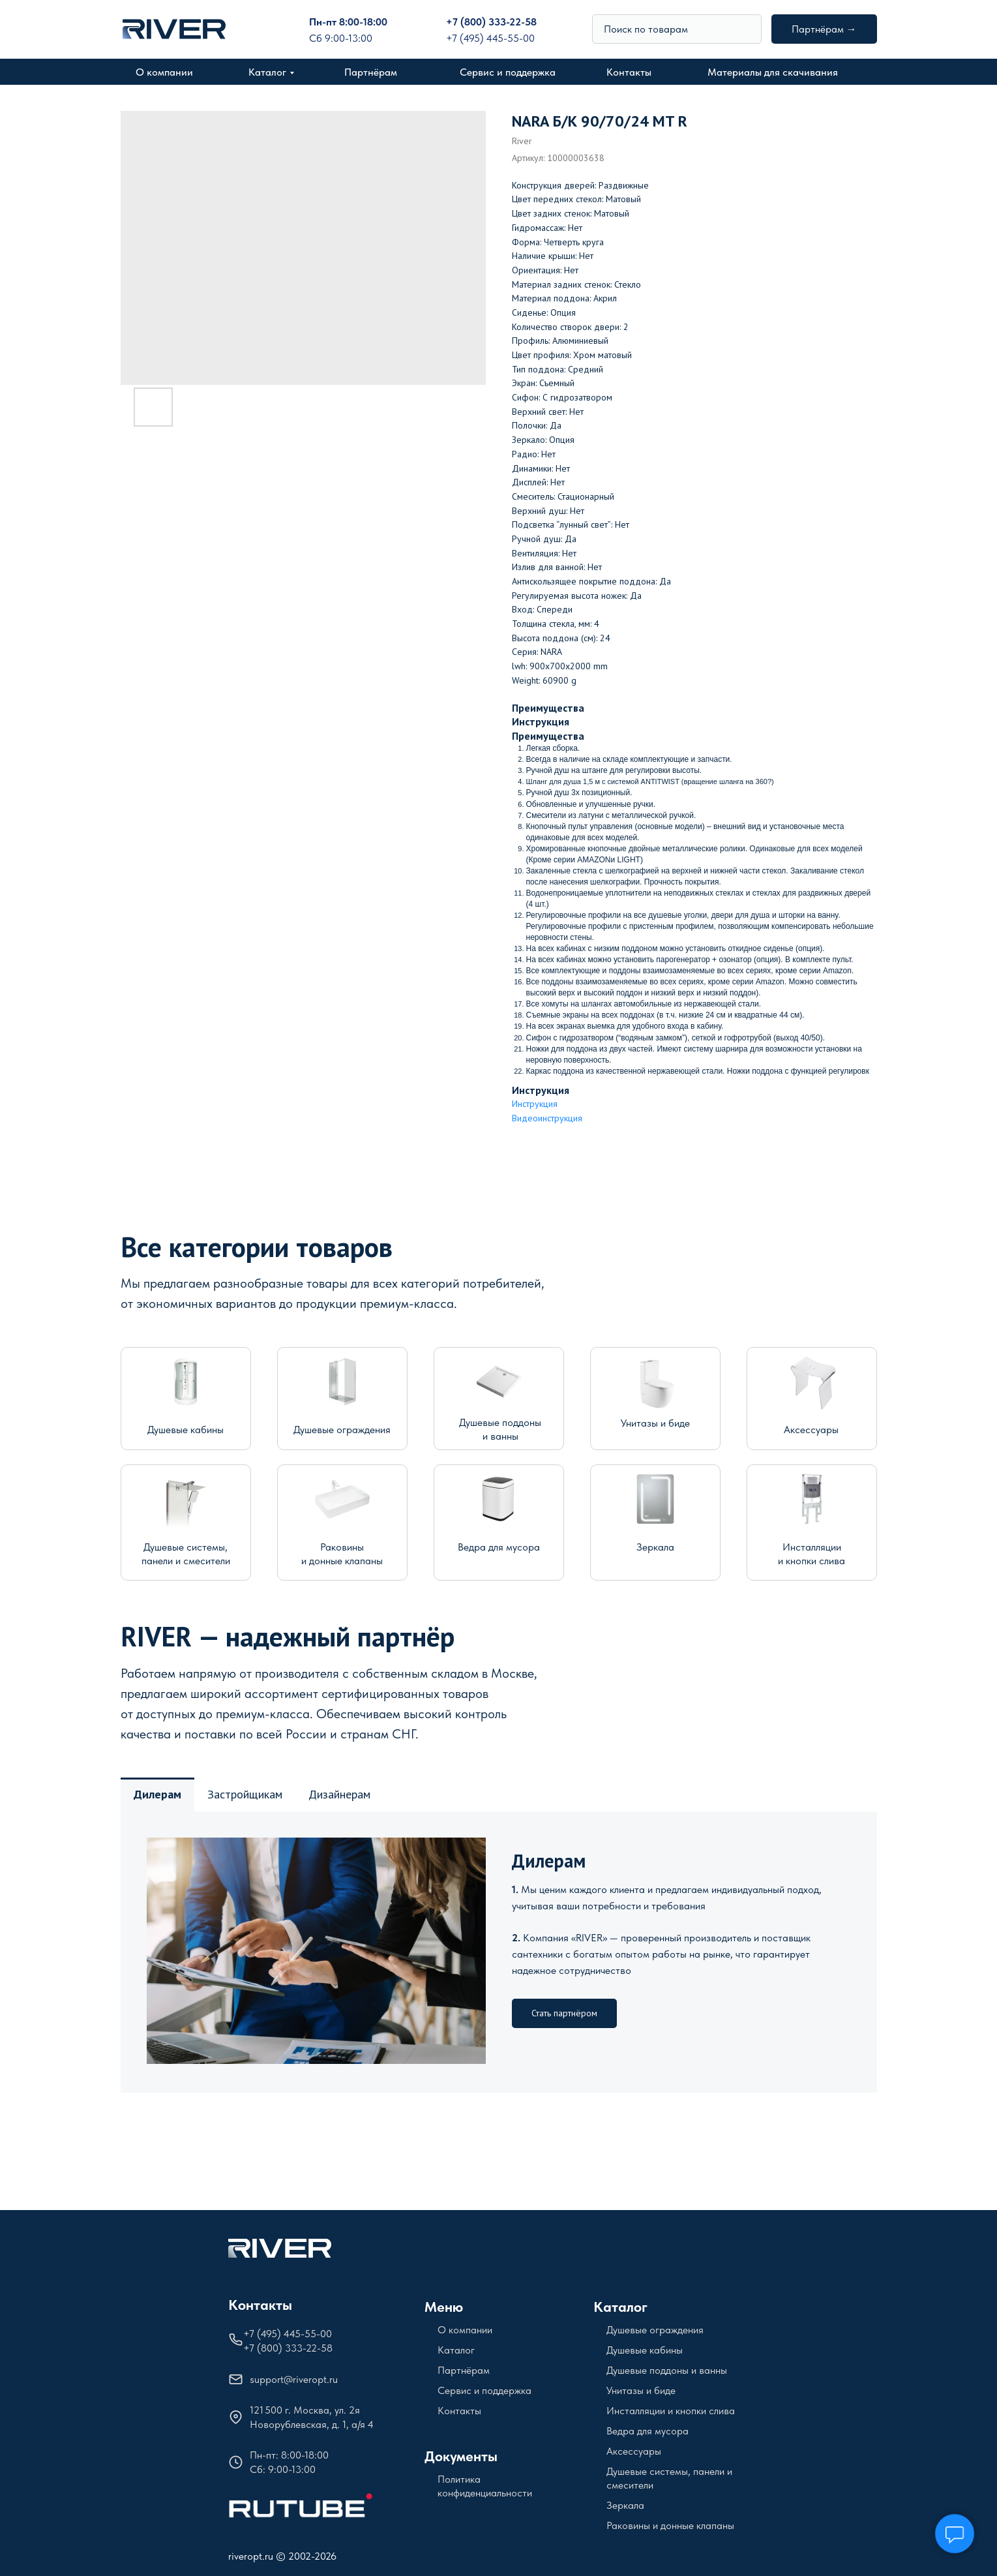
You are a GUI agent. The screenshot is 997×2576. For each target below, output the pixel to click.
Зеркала (655, 1547)
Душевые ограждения (342, 1429)
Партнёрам (370, 72)
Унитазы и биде (655, 1423)
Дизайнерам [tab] (339, 1794)
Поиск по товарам (646, 29)
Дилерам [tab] (157, 1794)
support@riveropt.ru (294, 2379)
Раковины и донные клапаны (670, 2525)
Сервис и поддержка (508, 72)
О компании (164, 72)
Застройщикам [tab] (244, 1794)
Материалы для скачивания (772, 72)
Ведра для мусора (499, 1547)
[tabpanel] (499, 1952)
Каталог (267, 72)
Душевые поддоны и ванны (666, 2370)
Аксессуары (811, 1429)
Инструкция (535, 1104)
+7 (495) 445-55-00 (490, 38)
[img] (745, 28)
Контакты (628, 72)
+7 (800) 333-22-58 (491, 22)
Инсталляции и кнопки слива (670, 2410)
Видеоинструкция (547, 1118)
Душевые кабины (185, 1429)
